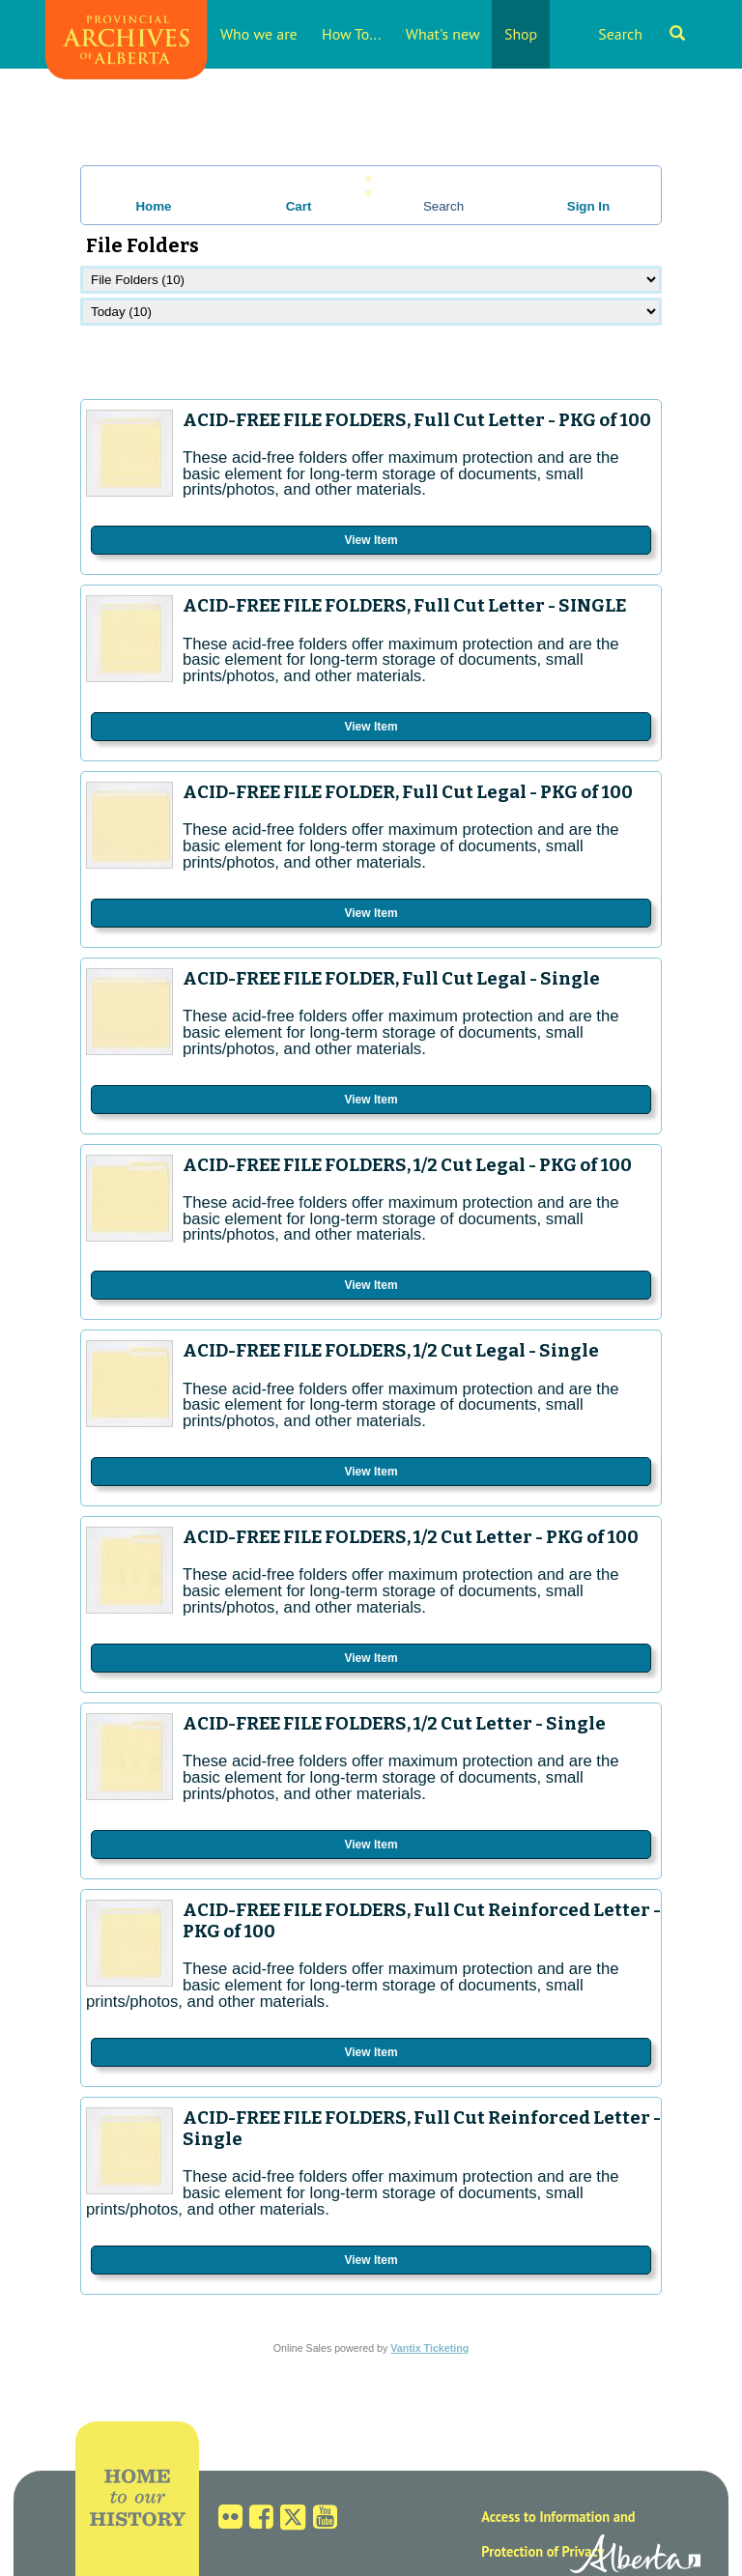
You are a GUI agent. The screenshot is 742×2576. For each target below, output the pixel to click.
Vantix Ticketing (429, 2348)
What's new (443, 33)
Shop (520, 33)
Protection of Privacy (542, 2551)
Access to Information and (558, 2516)
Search (641, 33)
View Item (370, 540)
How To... (351, 33)
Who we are (259, 33)
